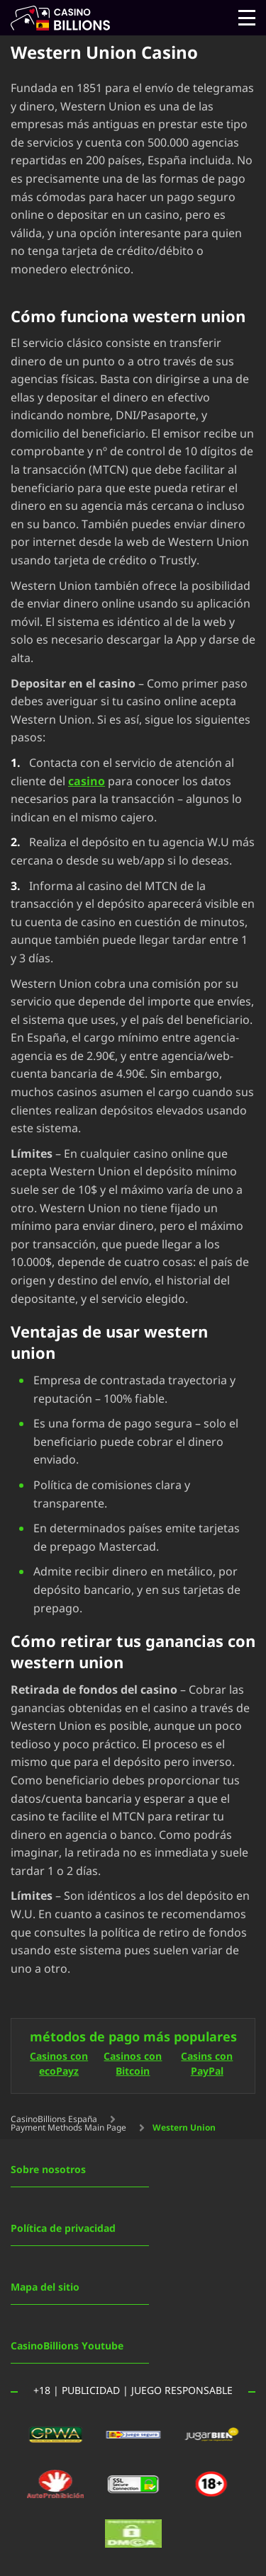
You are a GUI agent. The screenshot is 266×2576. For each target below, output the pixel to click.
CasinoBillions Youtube (67, 2346)
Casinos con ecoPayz (59, 2065)
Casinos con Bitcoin (133, 2065)
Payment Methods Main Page (68, 2128)
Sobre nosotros (48, 2169)
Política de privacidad (63, 2228)
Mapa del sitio (45, 2287)
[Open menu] (246, 17)
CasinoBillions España (54, 2119)
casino (86, 781)
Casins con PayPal (207, 2065)
